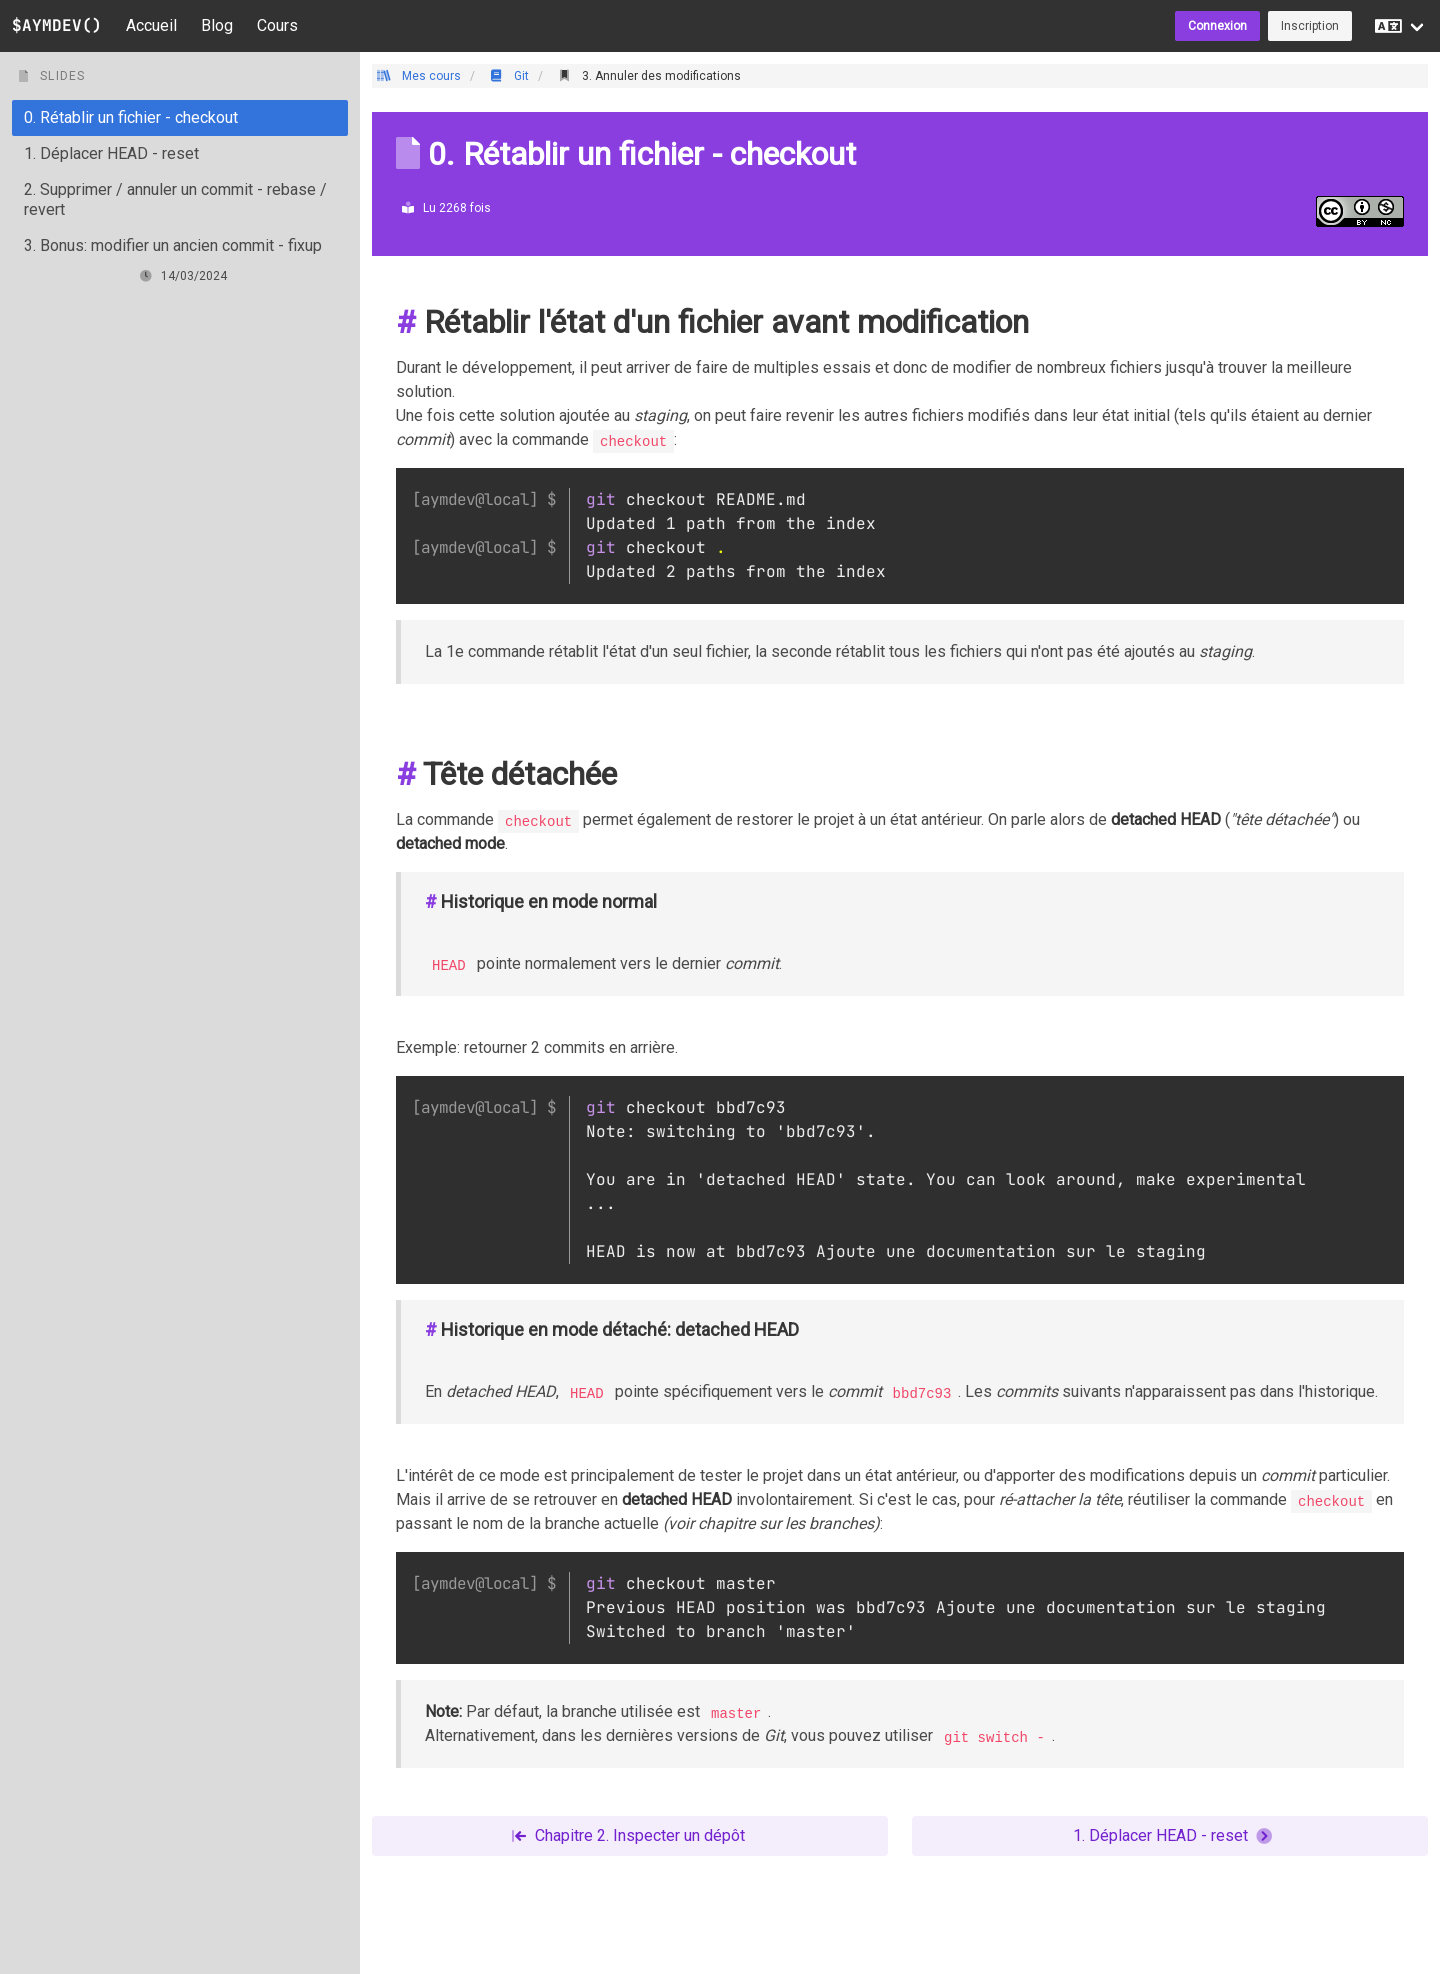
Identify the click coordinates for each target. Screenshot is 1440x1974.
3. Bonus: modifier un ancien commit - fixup (173, 245)
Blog (217, 25)
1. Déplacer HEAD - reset (111, 153)
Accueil (151, 25)
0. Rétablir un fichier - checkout (131, 117)
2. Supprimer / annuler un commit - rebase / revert (175, 199)
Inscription (1310, 26)
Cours (277, 25)
